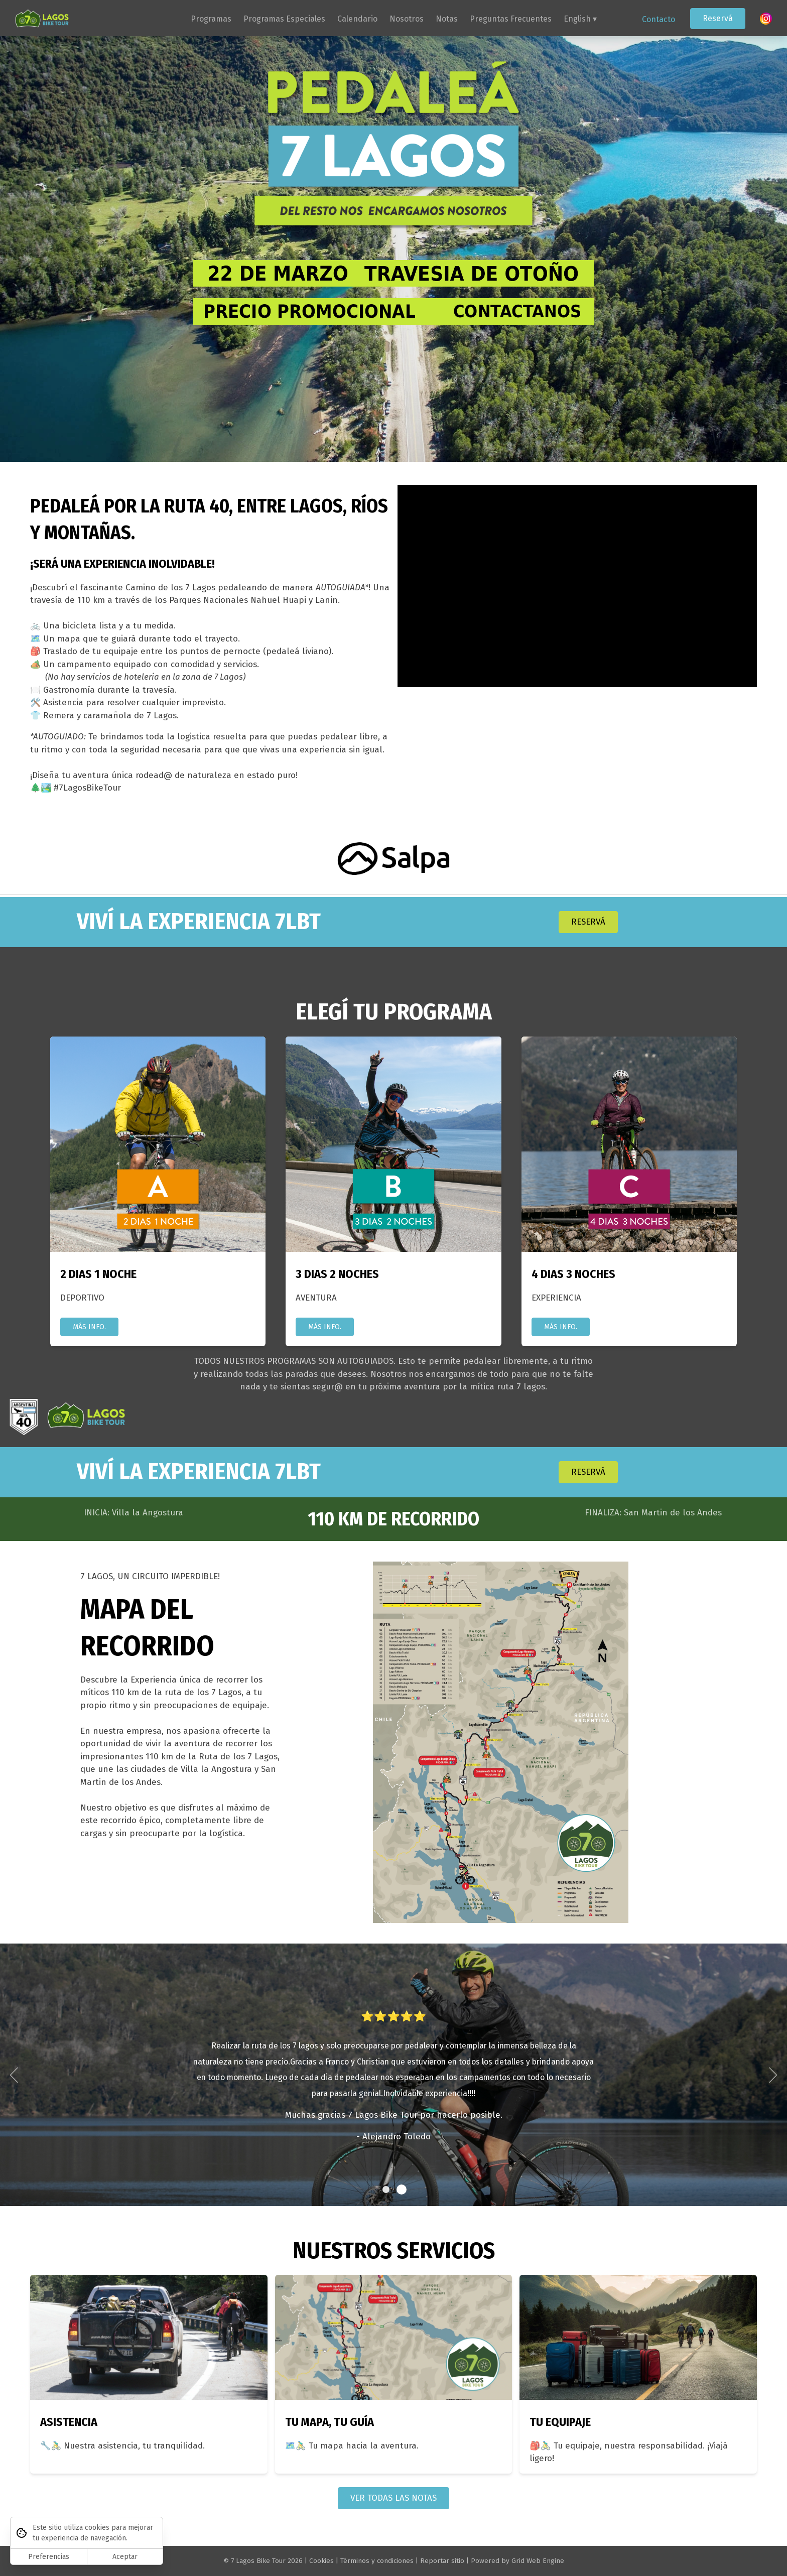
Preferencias (48, 2556)
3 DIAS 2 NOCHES (337, 1276)
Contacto (658, 19)
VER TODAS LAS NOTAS (393, 2500)
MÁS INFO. (89, 1329)
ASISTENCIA (68, 2424)
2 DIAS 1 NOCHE (98, 1276)
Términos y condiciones (377, 2560)
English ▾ (580, 19)
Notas (447, 19)
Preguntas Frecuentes (511, 19)
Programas (211, 19)
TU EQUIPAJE (560, 2424)
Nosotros (406, 19)
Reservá (718, 18)
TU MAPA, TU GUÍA (329, 2424)
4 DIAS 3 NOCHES (573, 1276)
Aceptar (125, 2556)
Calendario (357, 19)
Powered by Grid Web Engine (517, 2560)
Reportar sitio (442, 2560)
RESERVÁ (588, 924)
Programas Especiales (284, 19)
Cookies (321, 2560)
